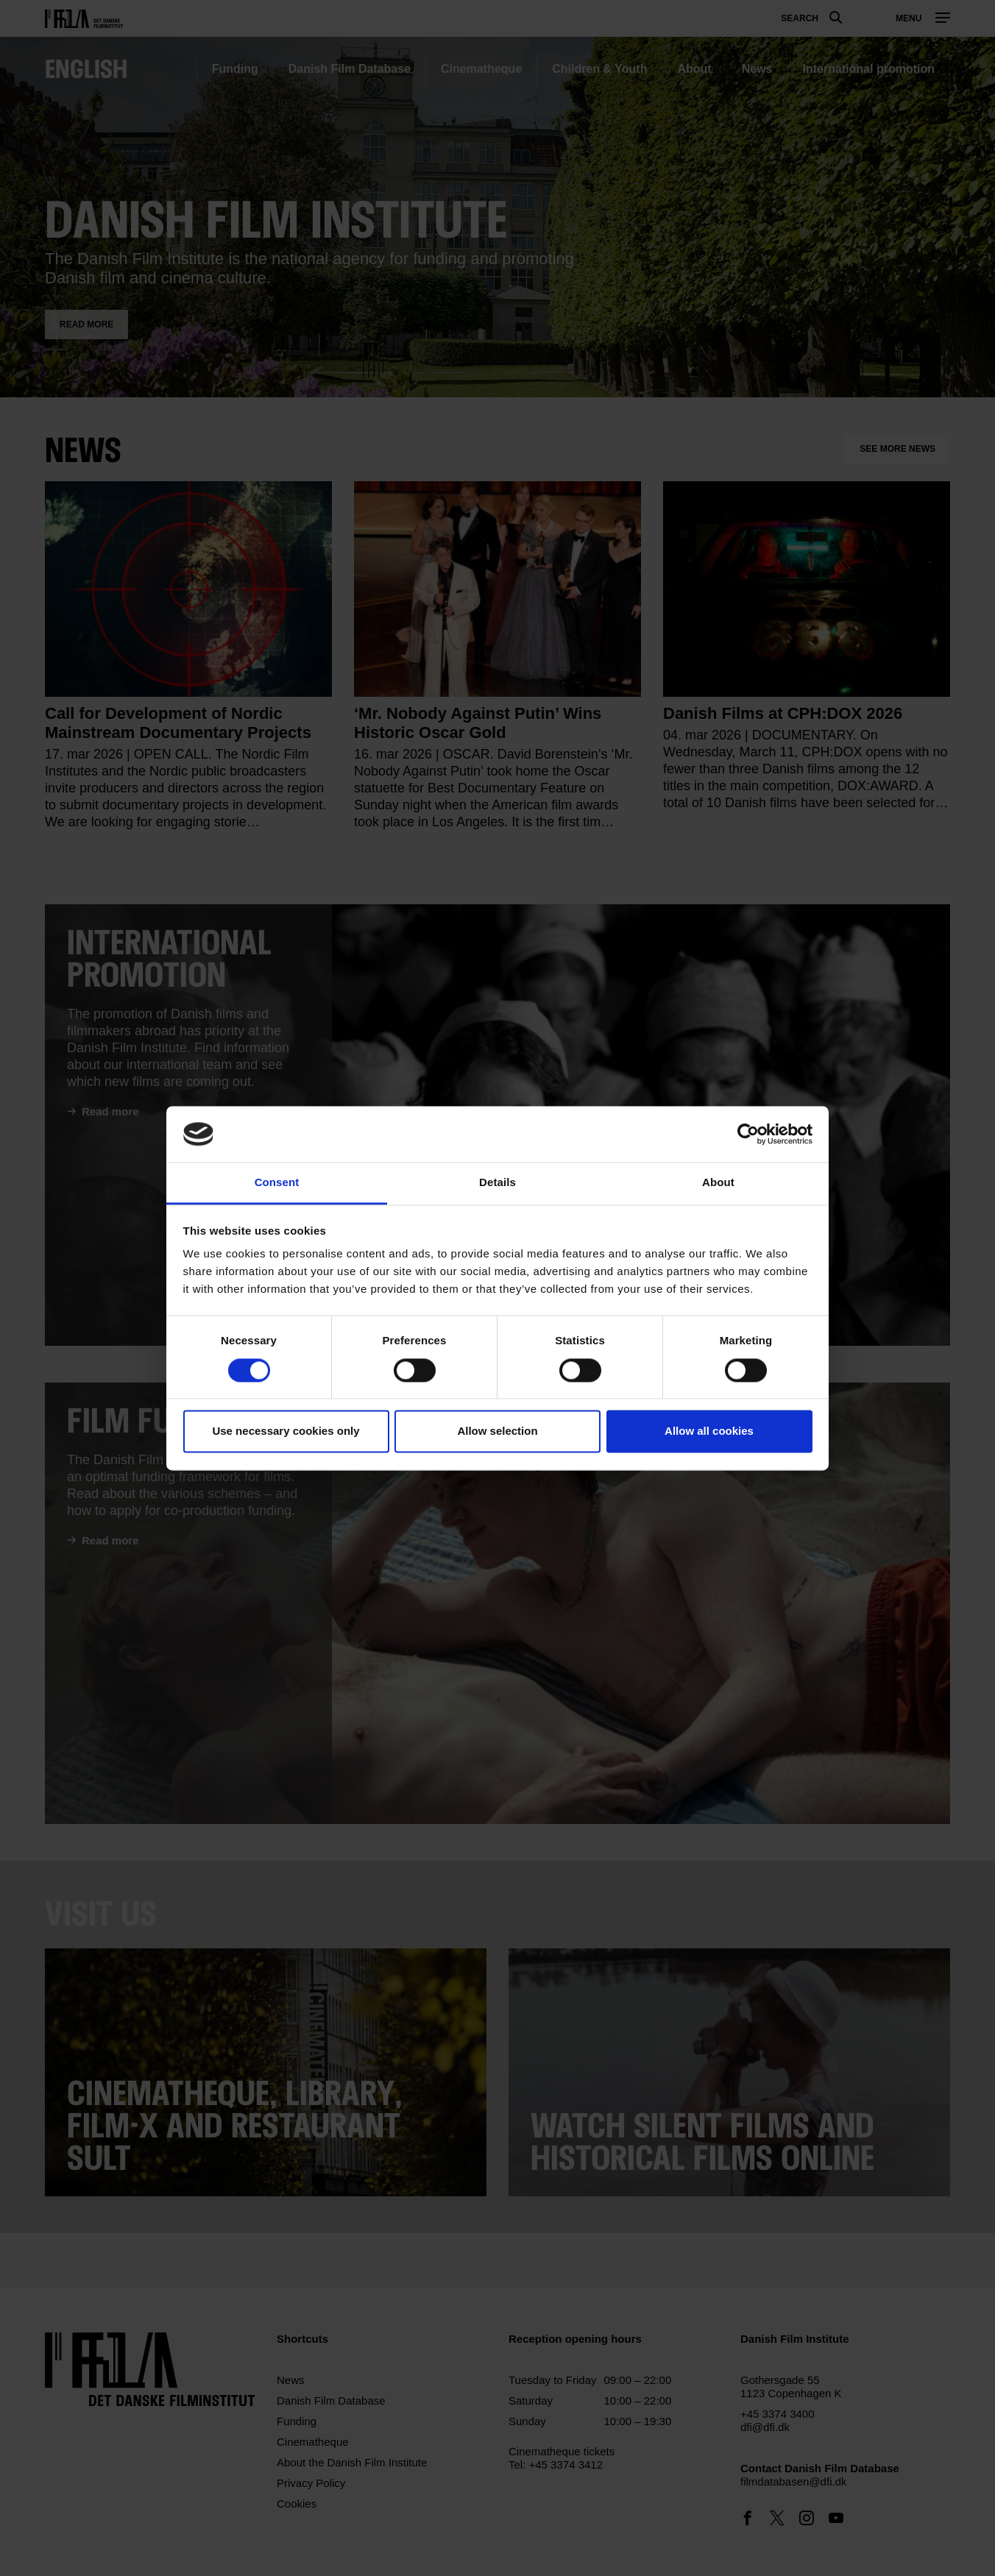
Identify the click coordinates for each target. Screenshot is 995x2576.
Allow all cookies (709, 1431)
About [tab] (718, 1183)
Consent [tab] (277, 1183)
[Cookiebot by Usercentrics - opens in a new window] (748, 1134)
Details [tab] (497, 1183)
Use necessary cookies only (285, 1431)
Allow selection (497, 1431)
